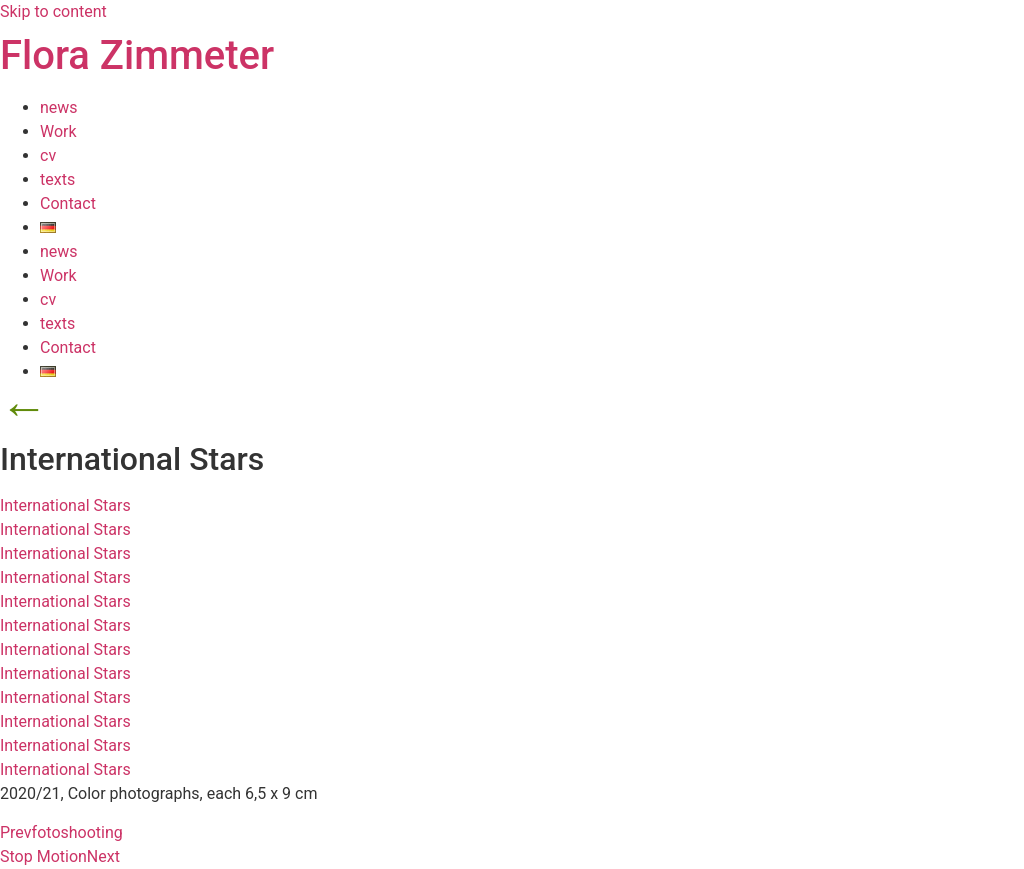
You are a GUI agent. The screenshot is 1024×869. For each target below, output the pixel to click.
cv (48, 155)
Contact (68, 203)
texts (57, 179)
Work (58, 131)
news (59, 107)
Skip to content (53, 11)
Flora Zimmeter (137, 55)
